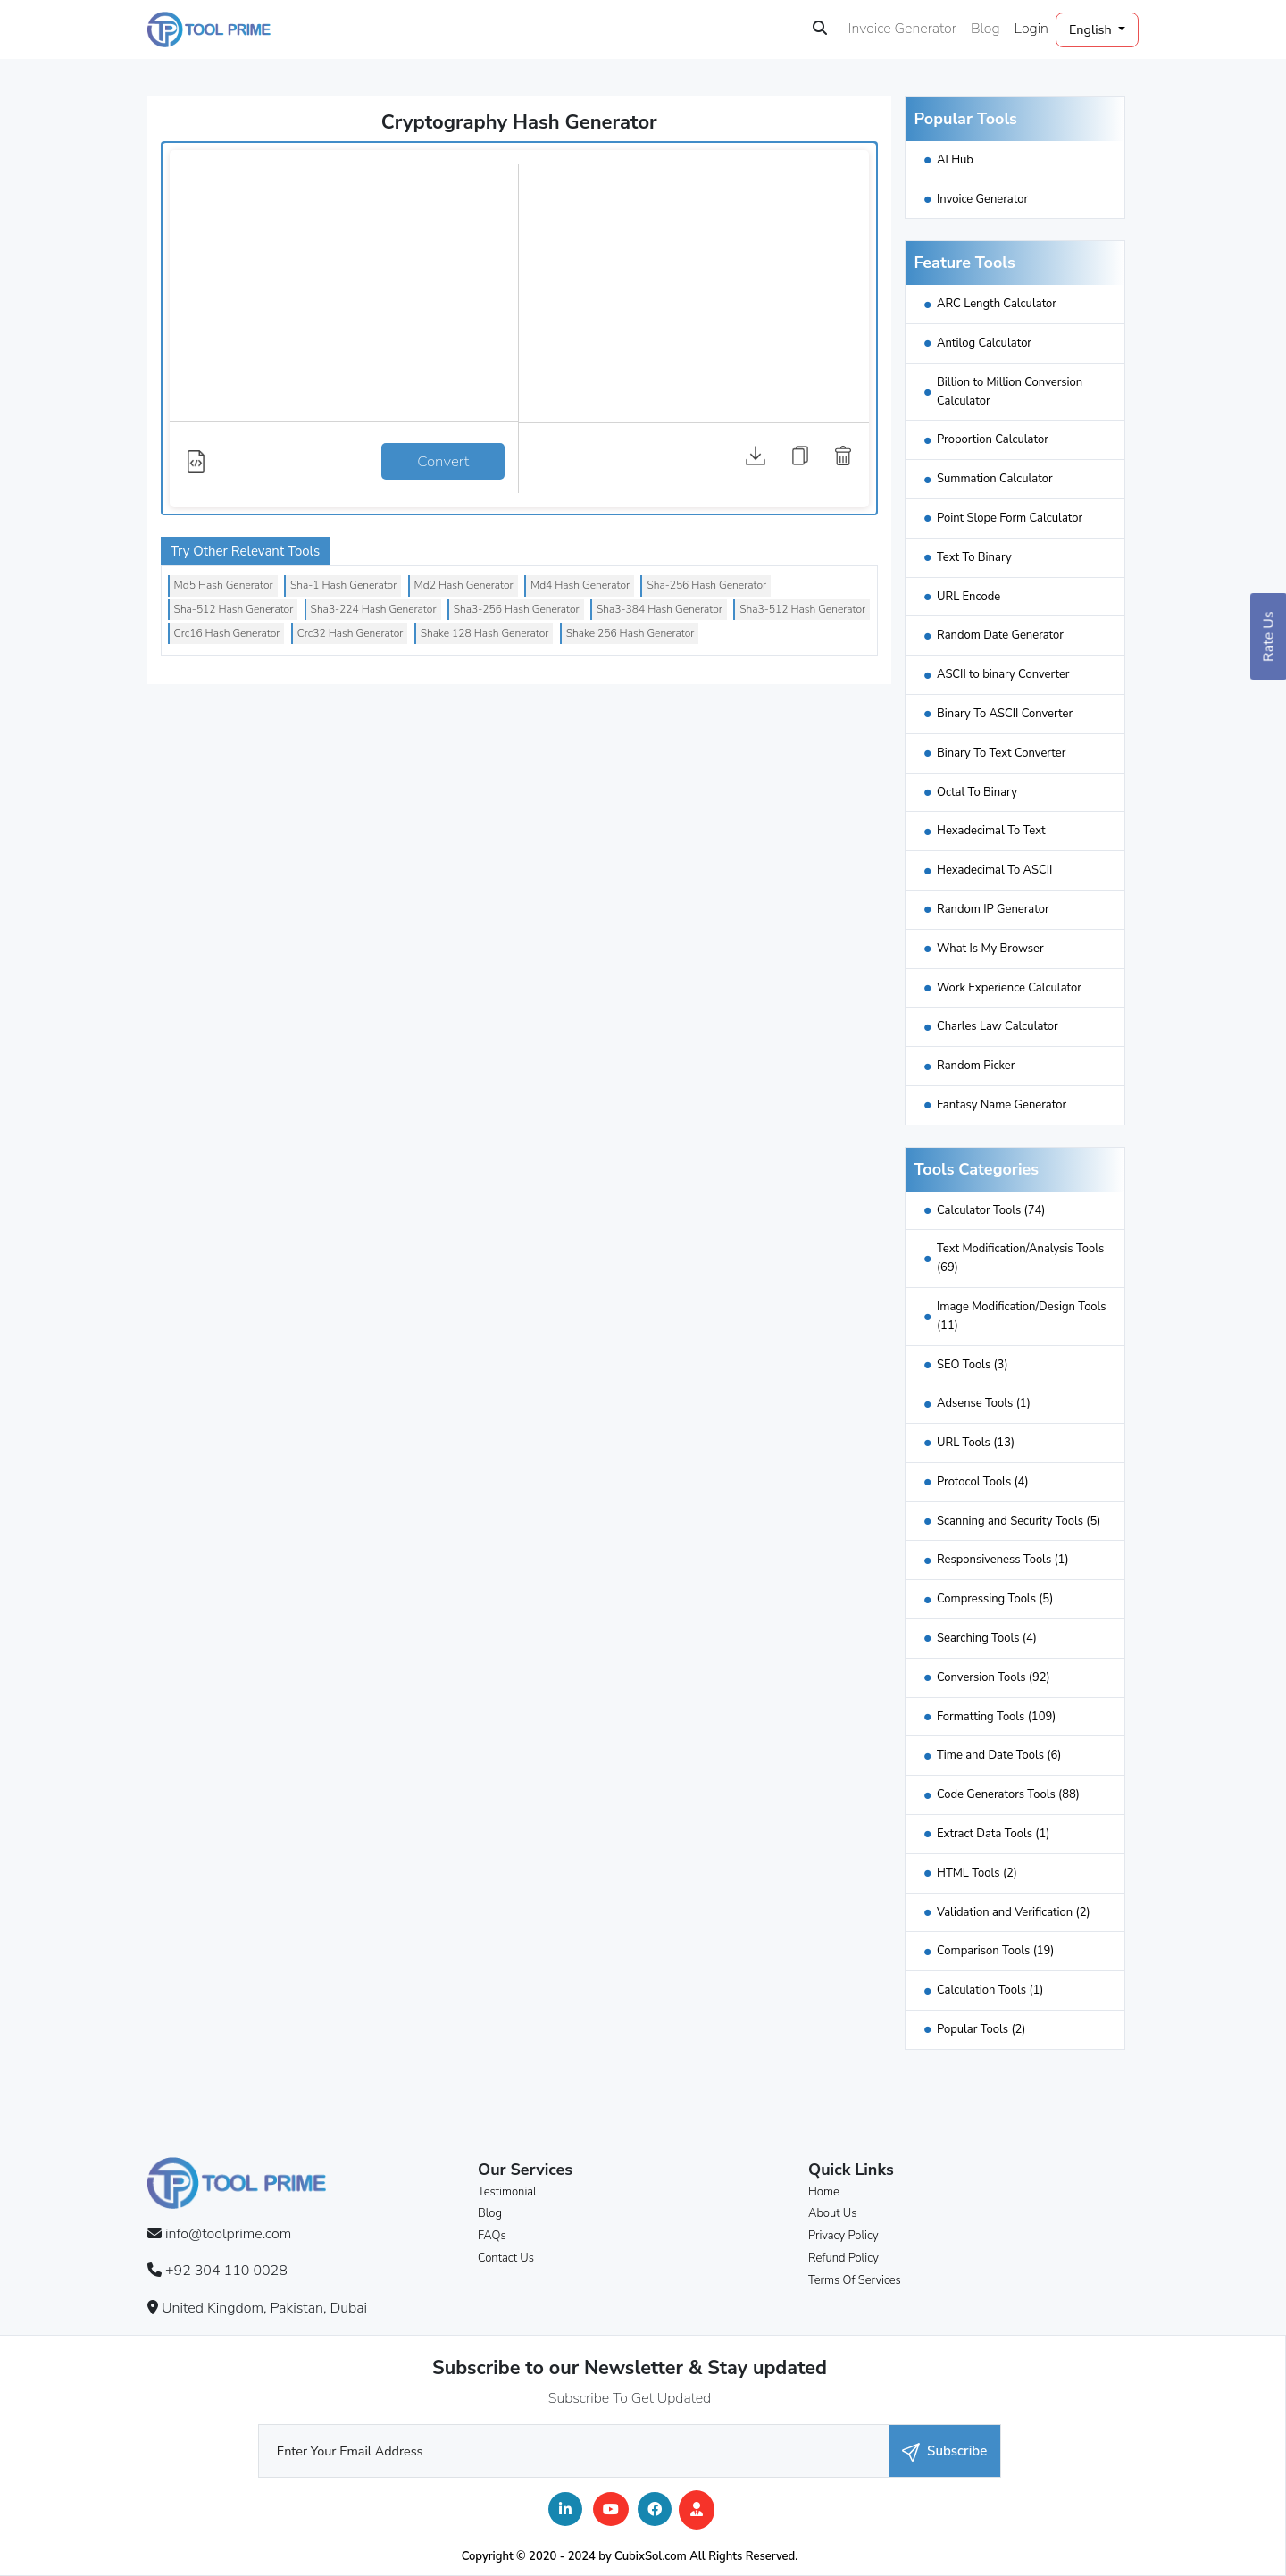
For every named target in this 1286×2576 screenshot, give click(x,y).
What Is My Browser (990, 949)
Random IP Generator (993, 909)
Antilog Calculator (984, 343)
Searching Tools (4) (987, 1638)
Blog (985, 28)
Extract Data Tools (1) (993, 1834)
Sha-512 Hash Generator (234, 609)
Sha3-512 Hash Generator (802, 609)
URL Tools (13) (976, 1442)
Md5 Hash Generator (223, 585)
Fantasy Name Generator (1001, 1105)
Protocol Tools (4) (983, 1482)
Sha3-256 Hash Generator (517, 609)
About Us (832, 2213)
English (1092, 29)
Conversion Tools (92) (993, 1677)
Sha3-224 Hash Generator (374, 609)
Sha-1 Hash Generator (343, 585)
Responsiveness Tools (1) (1003, 1559)
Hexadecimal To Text (991, 831)
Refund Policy (843, 2258)
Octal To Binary (977, 792)
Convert (443, 461)
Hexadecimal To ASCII (994, 870)
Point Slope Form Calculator (1009, 518)
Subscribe (944, 2451)
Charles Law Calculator (997, 1026)
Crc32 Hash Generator (350, 633)
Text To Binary (974, 557)
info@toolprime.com (228, 2234)
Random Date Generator (1000, 635)
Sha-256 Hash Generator (706, 585)
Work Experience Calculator (1009, 988)
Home (823, 2192)
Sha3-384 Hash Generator (659, 609)
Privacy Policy (843, 2236)
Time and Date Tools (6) (999, 1755)
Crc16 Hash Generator (227, 633)
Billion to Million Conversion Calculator (1009, 391)
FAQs (492, 2236)
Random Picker (976, 1066)
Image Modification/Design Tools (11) (1021, 1316)
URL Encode (968, 597)
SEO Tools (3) (972, 1365)
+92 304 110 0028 (226, 2270)
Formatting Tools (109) (996, 1717)
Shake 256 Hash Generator (630, 633)
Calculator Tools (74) (991, 1210)
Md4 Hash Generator (580, 585)
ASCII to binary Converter (1003, 674)
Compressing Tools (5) (995, 1599)
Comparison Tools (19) (996, 1951)
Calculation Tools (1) (990, 1990)
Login (1031, 28)
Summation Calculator (995, 479)
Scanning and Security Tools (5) (1018, 1521)
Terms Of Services (854, 2280)
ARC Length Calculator (996, 304)
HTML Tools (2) (977, 1873)
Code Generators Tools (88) (1008, 1794)
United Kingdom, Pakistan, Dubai (264, 2308)
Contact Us (506, 2258)
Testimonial (507, 2192)
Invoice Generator (902, 28)
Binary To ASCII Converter (1005, 714)
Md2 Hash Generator (464, 585)
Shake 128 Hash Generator (485, 633)
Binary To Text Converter (1001, 753)
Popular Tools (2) (981, 2029)
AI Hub (955, 160)
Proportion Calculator (992, 439)
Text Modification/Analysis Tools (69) (1020, 1258)
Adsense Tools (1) (984, 1403)
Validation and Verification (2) (1013, 1912)
